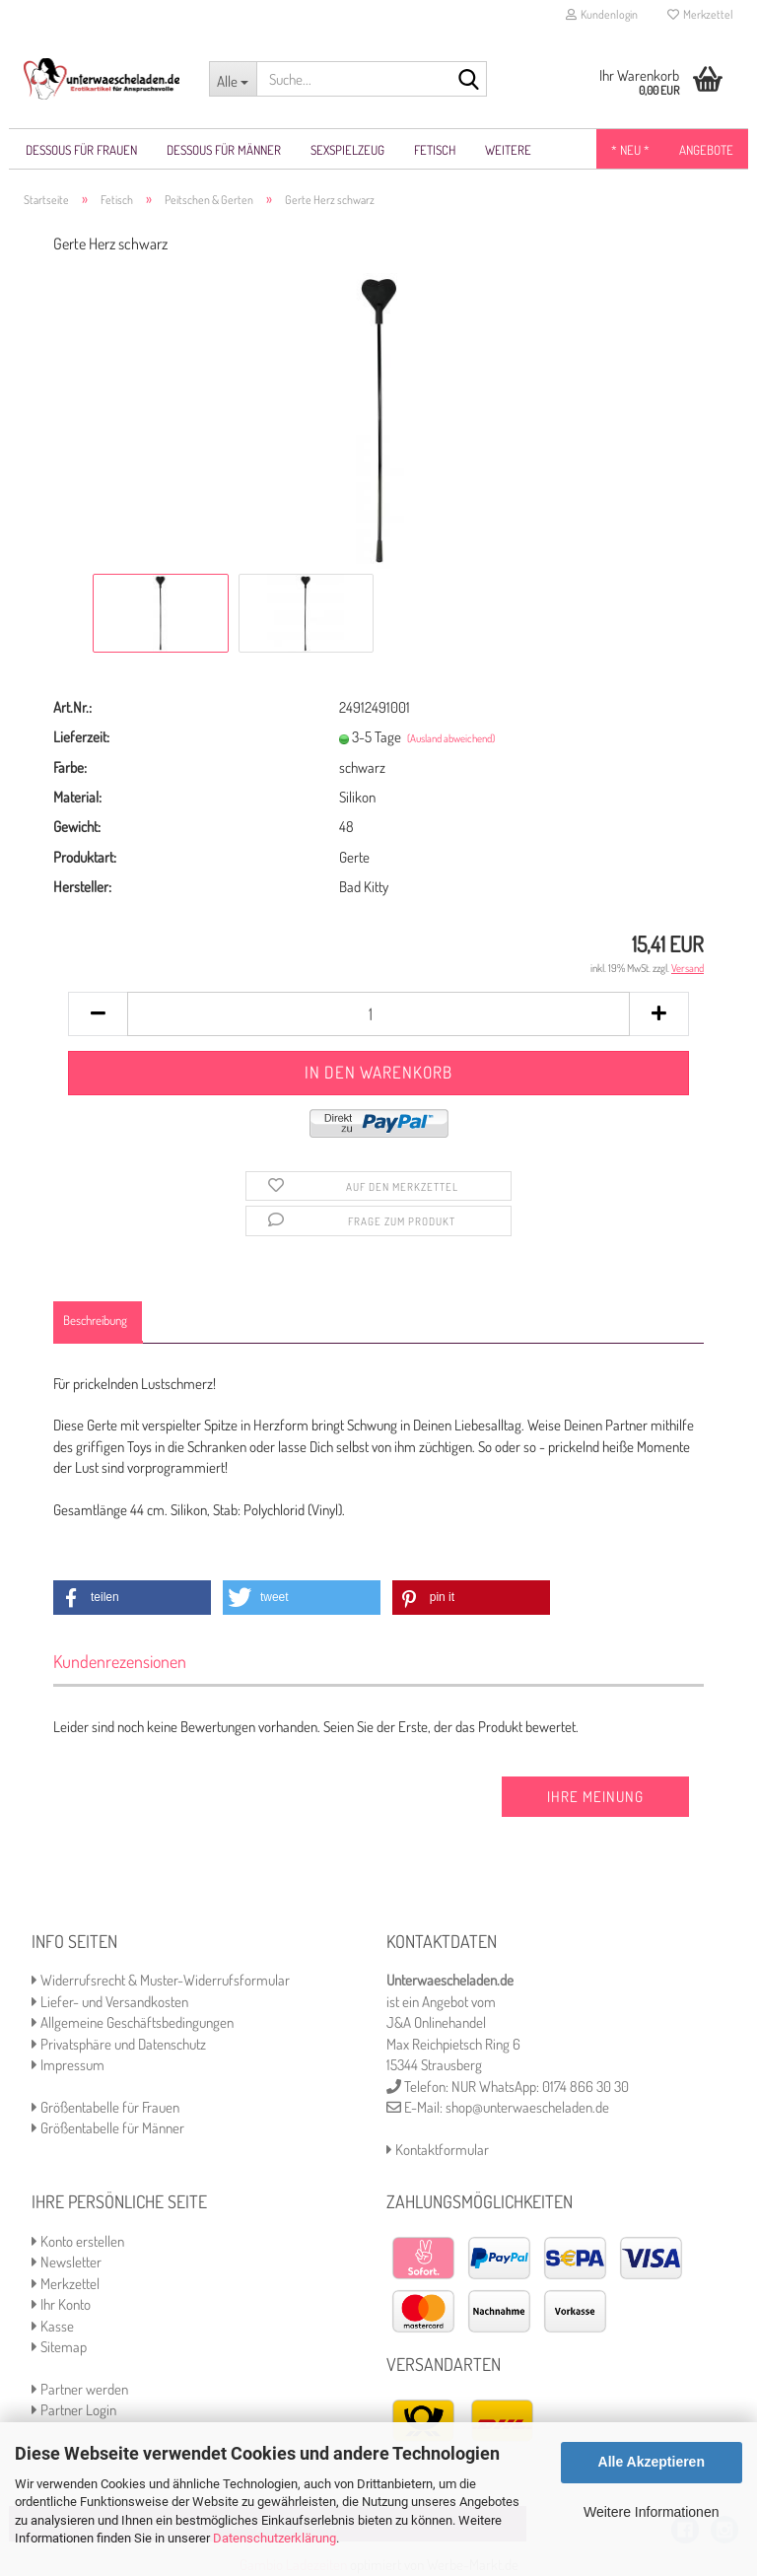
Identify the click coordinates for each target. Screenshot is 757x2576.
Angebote (706, 150)
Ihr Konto (61, 2305)
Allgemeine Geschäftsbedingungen (133, 2023)
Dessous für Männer (224, 150)
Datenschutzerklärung (274, 2538)
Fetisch (434, 150)
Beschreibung (95, 1321)
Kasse (53, 2327)
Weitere (508, 150)
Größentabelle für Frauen (105, 2108)
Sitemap (59, 2347)
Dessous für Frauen (81, 150)
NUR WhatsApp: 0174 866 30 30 (540, 2087)
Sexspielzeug (347, 150)
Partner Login (74, 2411)
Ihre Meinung (595, 1797)
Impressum (68, 2065)
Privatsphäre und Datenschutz (119, 2045)
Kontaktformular (437, 2150)
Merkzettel (700, 14)
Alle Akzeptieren (651, 2462)
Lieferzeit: (81, 738)
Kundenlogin (602, 14)
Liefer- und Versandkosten (110, 2002)
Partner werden (80, 2390)
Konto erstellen (78, 2242)
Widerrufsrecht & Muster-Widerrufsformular (161, 1981)
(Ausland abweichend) (451, 739)
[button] (132, 1598)
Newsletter (67, 2263)
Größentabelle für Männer (108, 2129)
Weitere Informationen (651, 2512)
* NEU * (630, 150)
